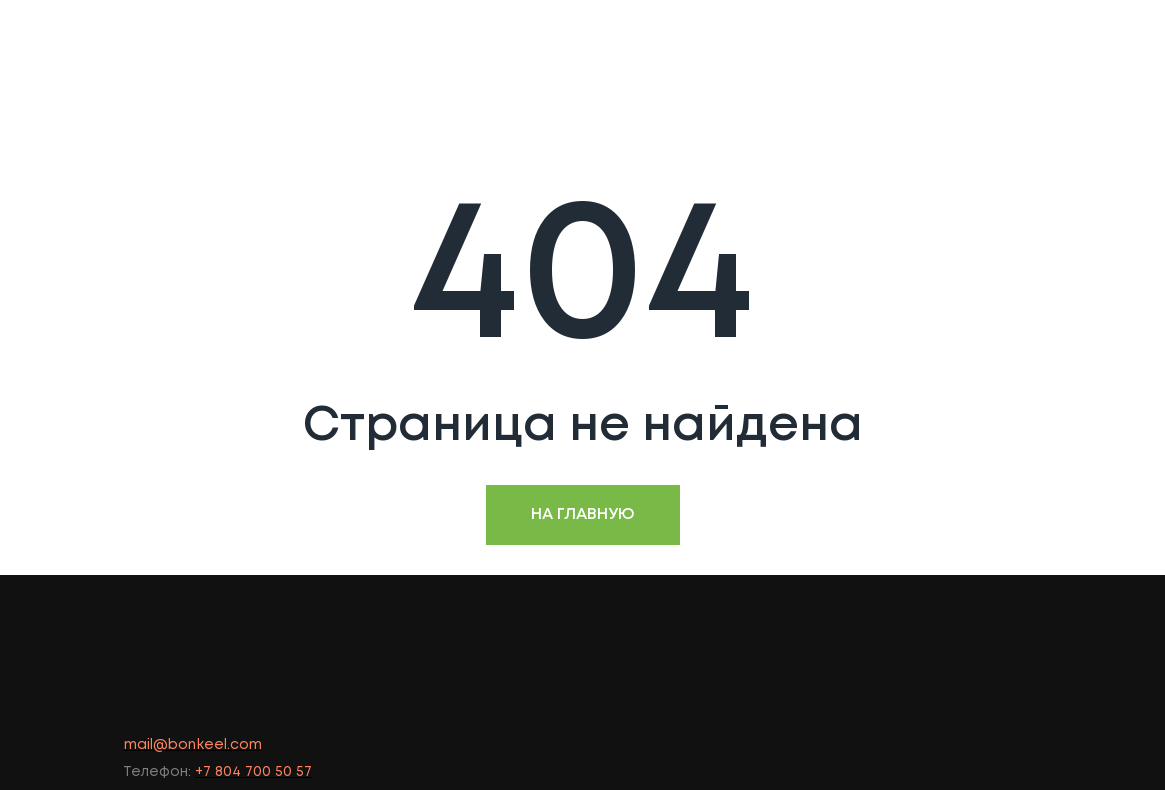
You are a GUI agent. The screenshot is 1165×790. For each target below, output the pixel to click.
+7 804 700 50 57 (253, 772)
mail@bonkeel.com (193, 745)
